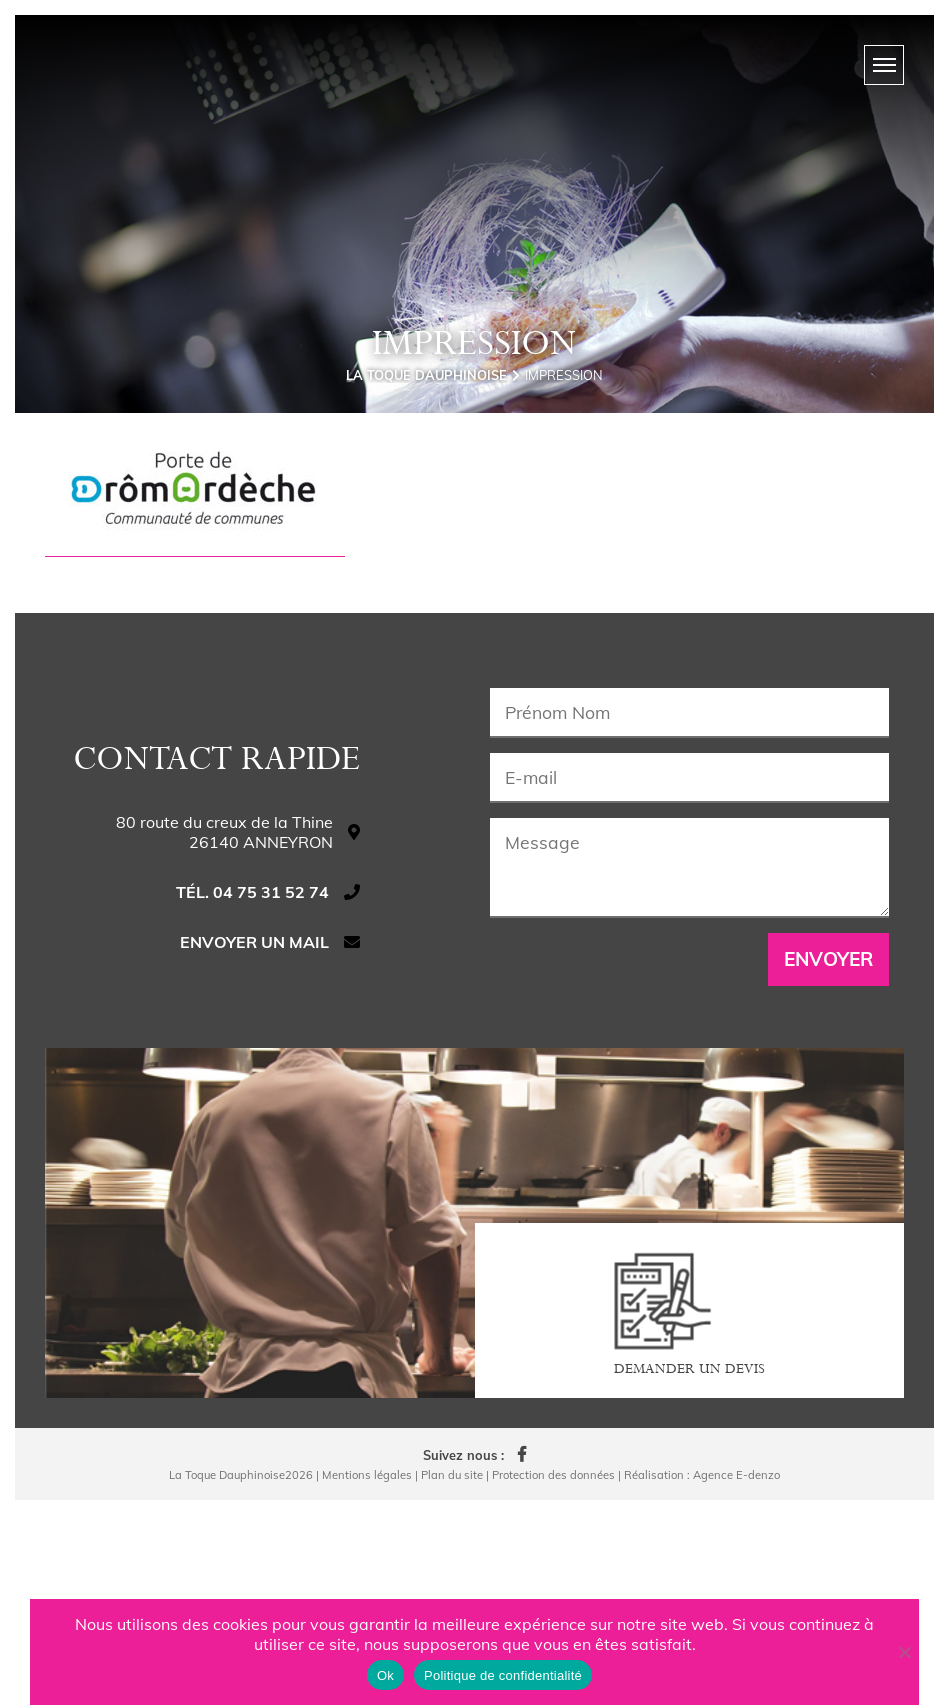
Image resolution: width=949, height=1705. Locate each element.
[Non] (904, 1652)
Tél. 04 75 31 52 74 (252, 1097)
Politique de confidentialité (503, 1675)
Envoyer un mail (254, 1147)
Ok (385, 1675)
